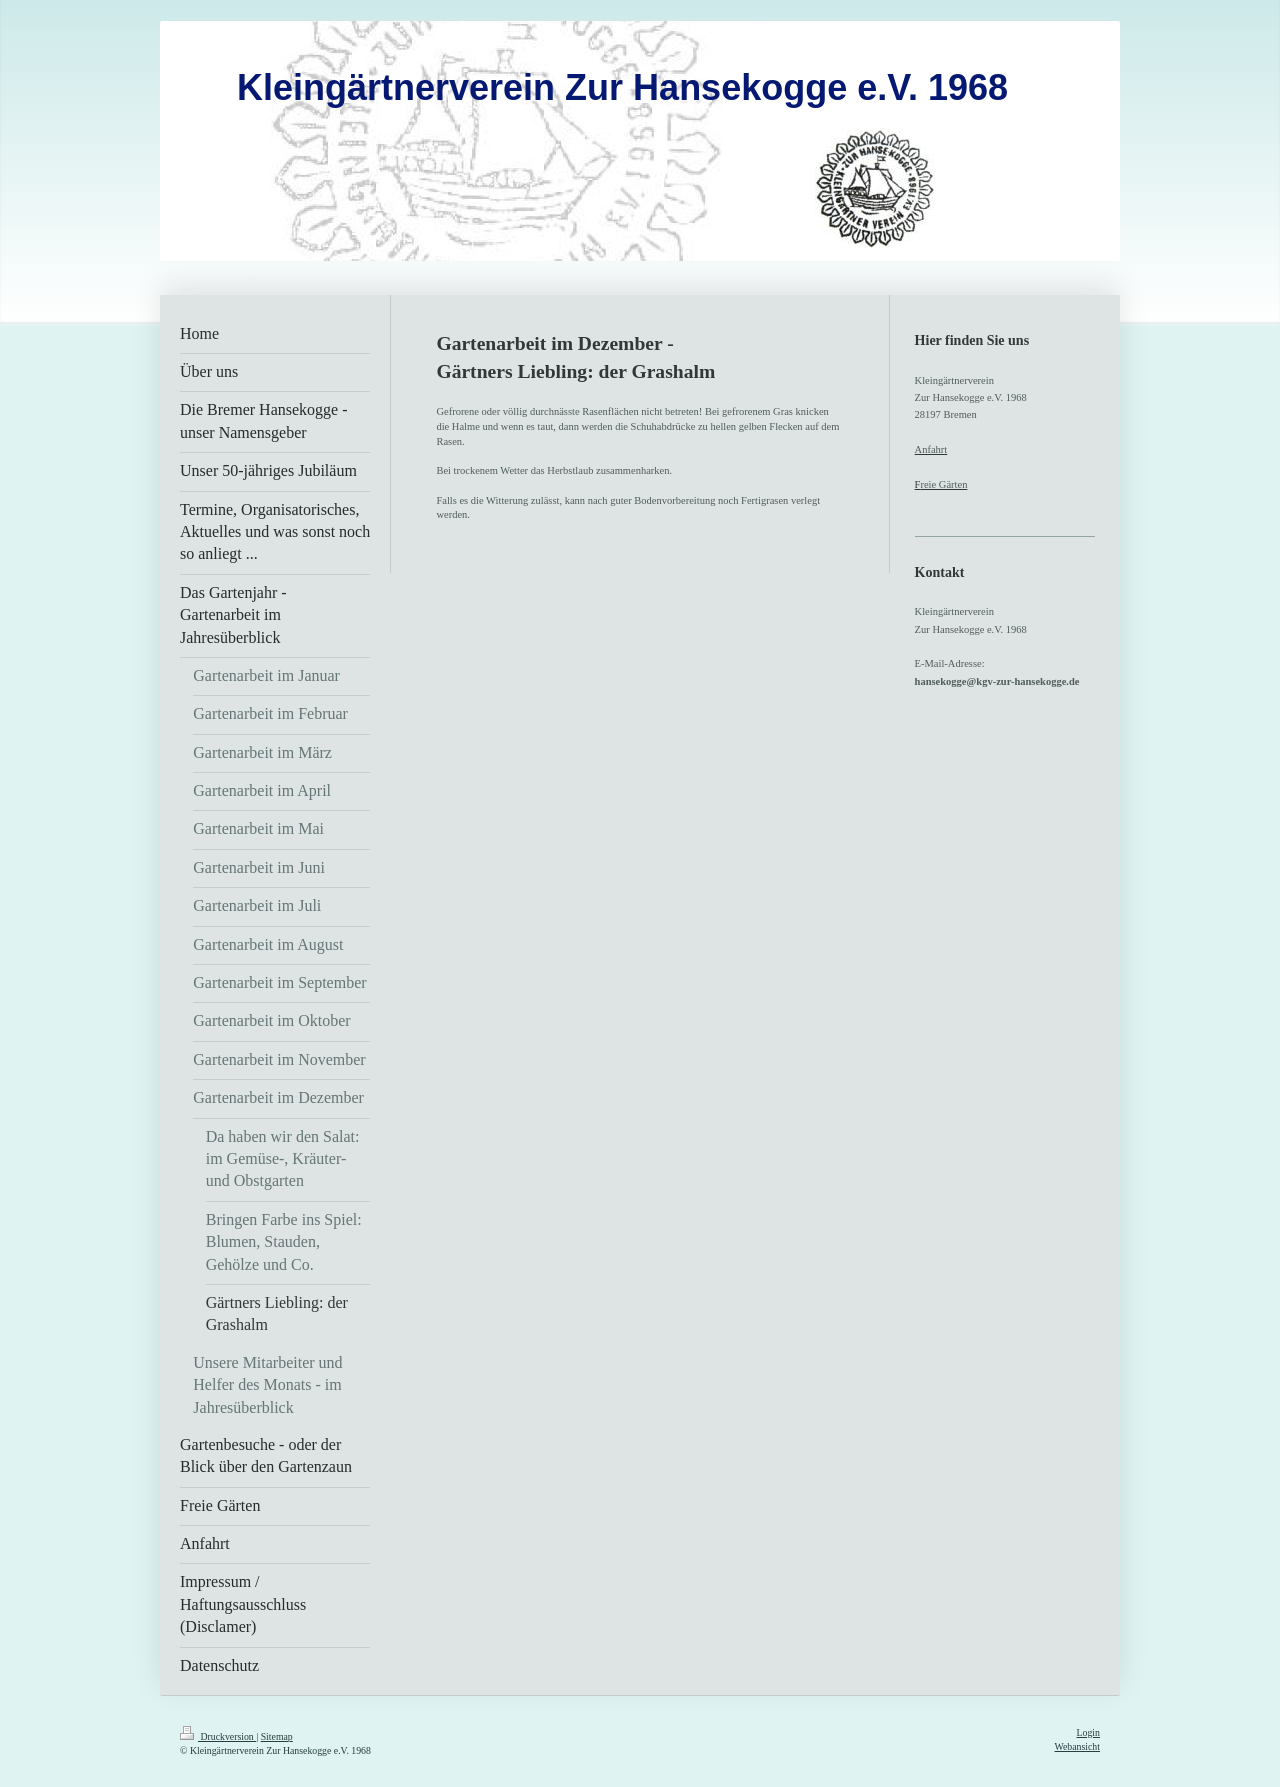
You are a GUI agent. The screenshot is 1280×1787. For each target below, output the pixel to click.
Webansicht (1077, 1746)
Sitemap (277, 1736)
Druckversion (218, 1736)
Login (1088, 1732)
